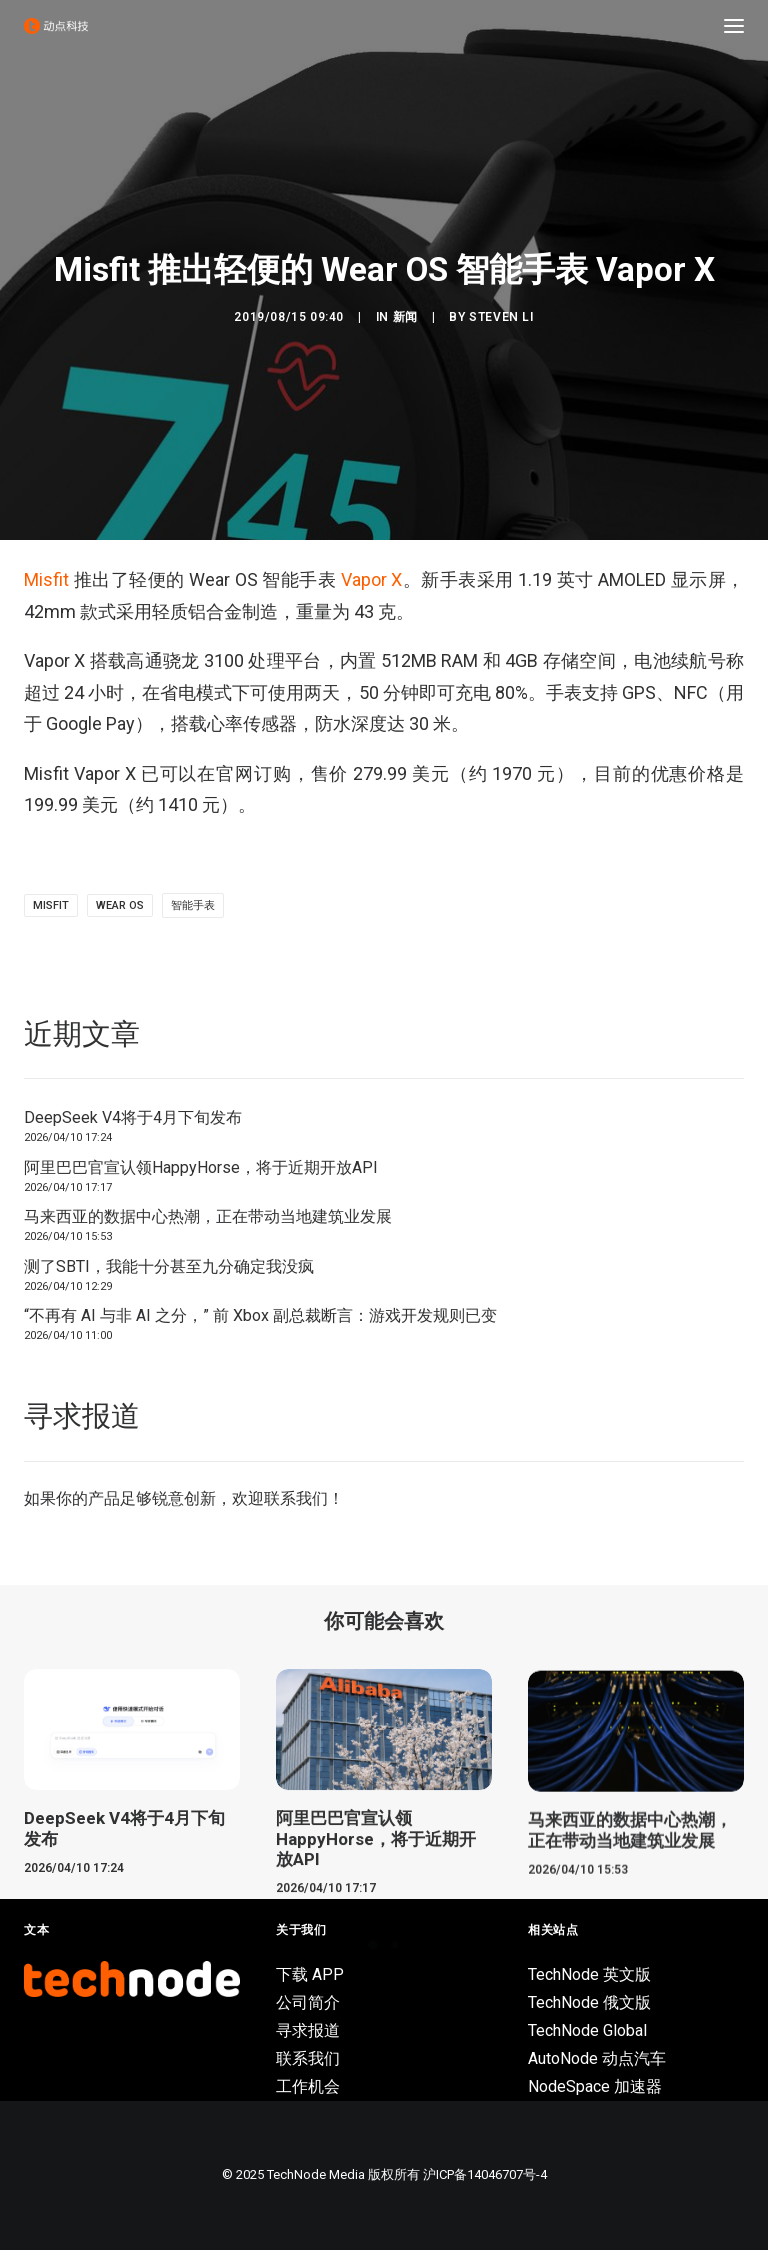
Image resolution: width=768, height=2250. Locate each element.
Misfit (46, 579)
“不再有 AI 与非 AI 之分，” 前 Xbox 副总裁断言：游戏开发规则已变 (260, 1315)
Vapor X (372, 579)
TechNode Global (587, 2030)
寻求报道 (308, 2030)
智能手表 (193, 905)
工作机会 (308, 2086)
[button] (734, 26)
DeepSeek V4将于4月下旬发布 (133, 1117)
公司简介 (308, 2002)
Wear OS (120, 905)
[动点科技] (56, 26)
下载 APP (310, 1974)
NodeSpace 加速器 (595, 2086)
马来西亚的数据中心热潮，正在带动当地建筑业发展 (208, 1216)
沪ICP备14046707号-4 (485, 2174)
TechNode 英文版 (589, 1974)
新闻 (405, 317)
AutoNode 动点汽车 (597, 2058)
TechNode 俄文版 (589, 2002)
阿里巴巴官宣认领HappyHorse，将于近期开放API (201, 1167)
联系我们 (296, 1498)
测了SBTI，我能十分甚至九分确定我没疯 (169, 1266)
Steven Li (501, 317)
